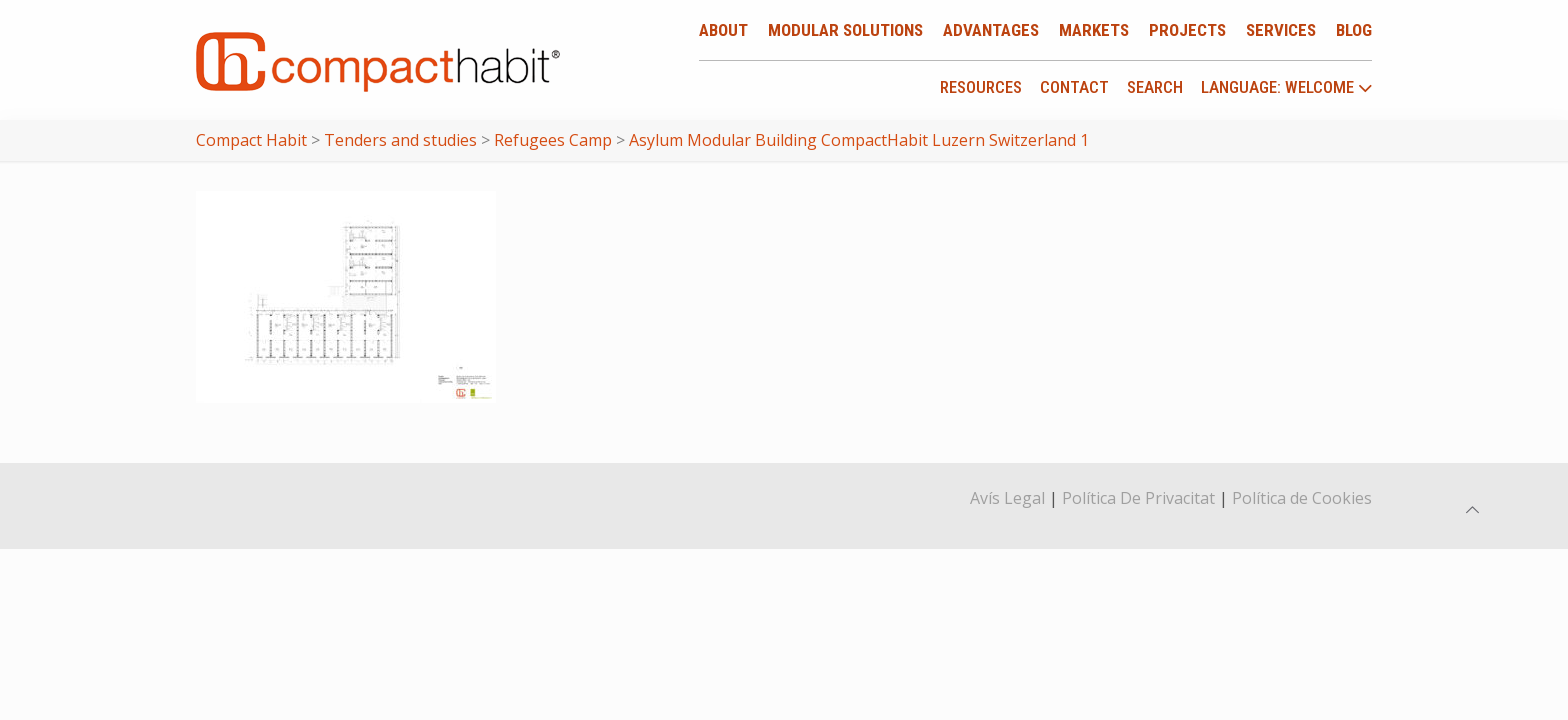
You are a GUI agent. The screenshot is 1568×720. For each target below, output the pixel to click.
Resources (981, 87)
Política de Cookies (1302, 498)
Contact (1074, 87)
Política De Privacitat (1138, 498)
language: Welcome (1287, 88)
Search (1155, 87)
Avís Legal (1007, 498)
